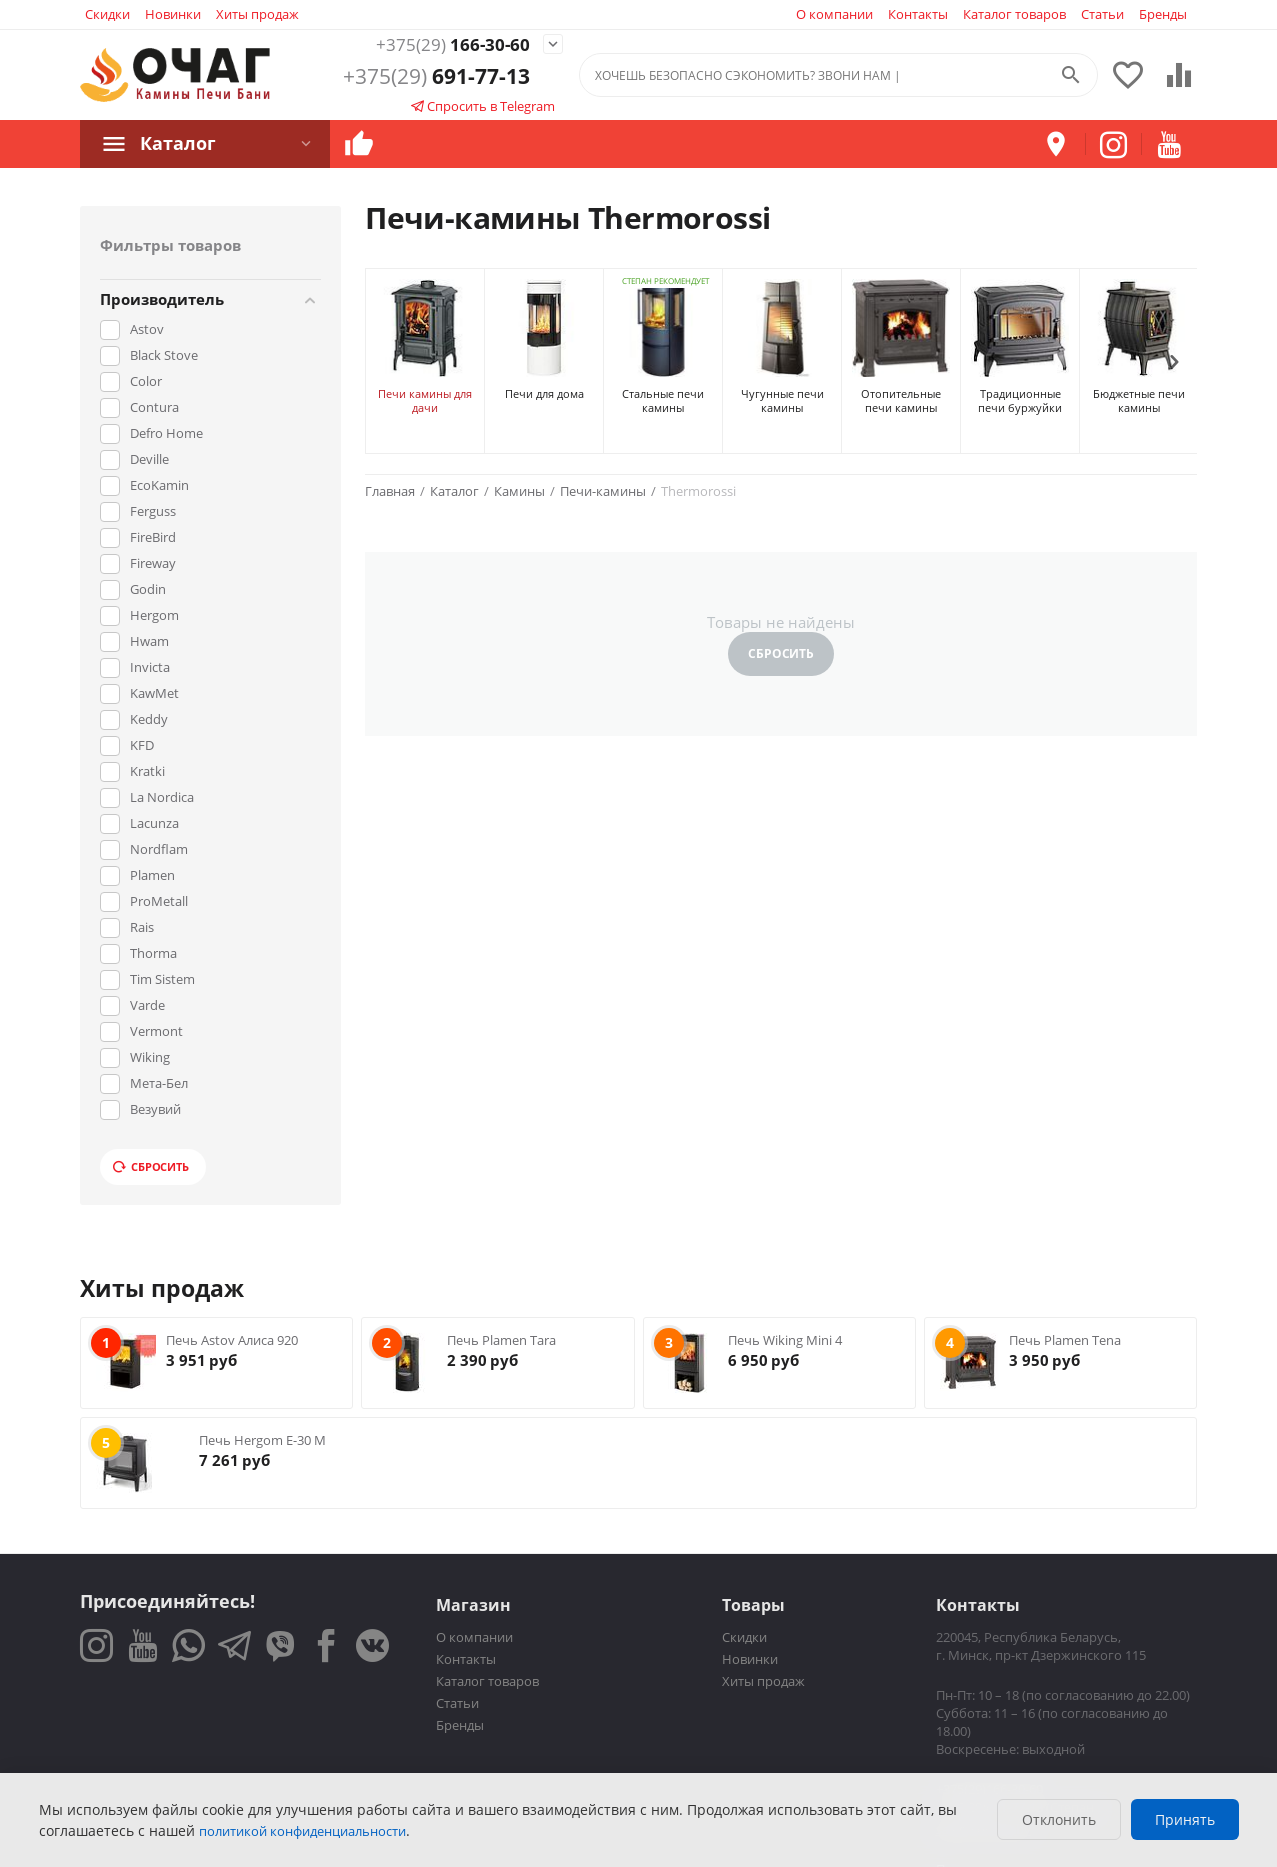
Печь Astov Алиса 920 (232, 1340)
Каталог (174, 143)
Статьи (1102, 14)
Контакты (918, 14)
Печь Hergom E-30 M (262, 1440)
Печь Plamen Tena (1065, 1340)
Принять (1185, 1819)
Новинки (173, 14)
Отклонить (1059, 1819)
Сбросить (151, 1166)
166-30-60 (436, 45)
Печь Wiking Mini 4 (785, 1340)
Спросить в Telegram (483, 108)
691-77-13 (436, 78)
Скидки (107, 14)
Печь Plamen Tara (501, 1340)
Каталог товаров (1014, 14)
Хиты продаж (257, 14)
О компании (834, 14)
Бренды (1163, 14)
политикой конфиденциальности (302, 1831)
